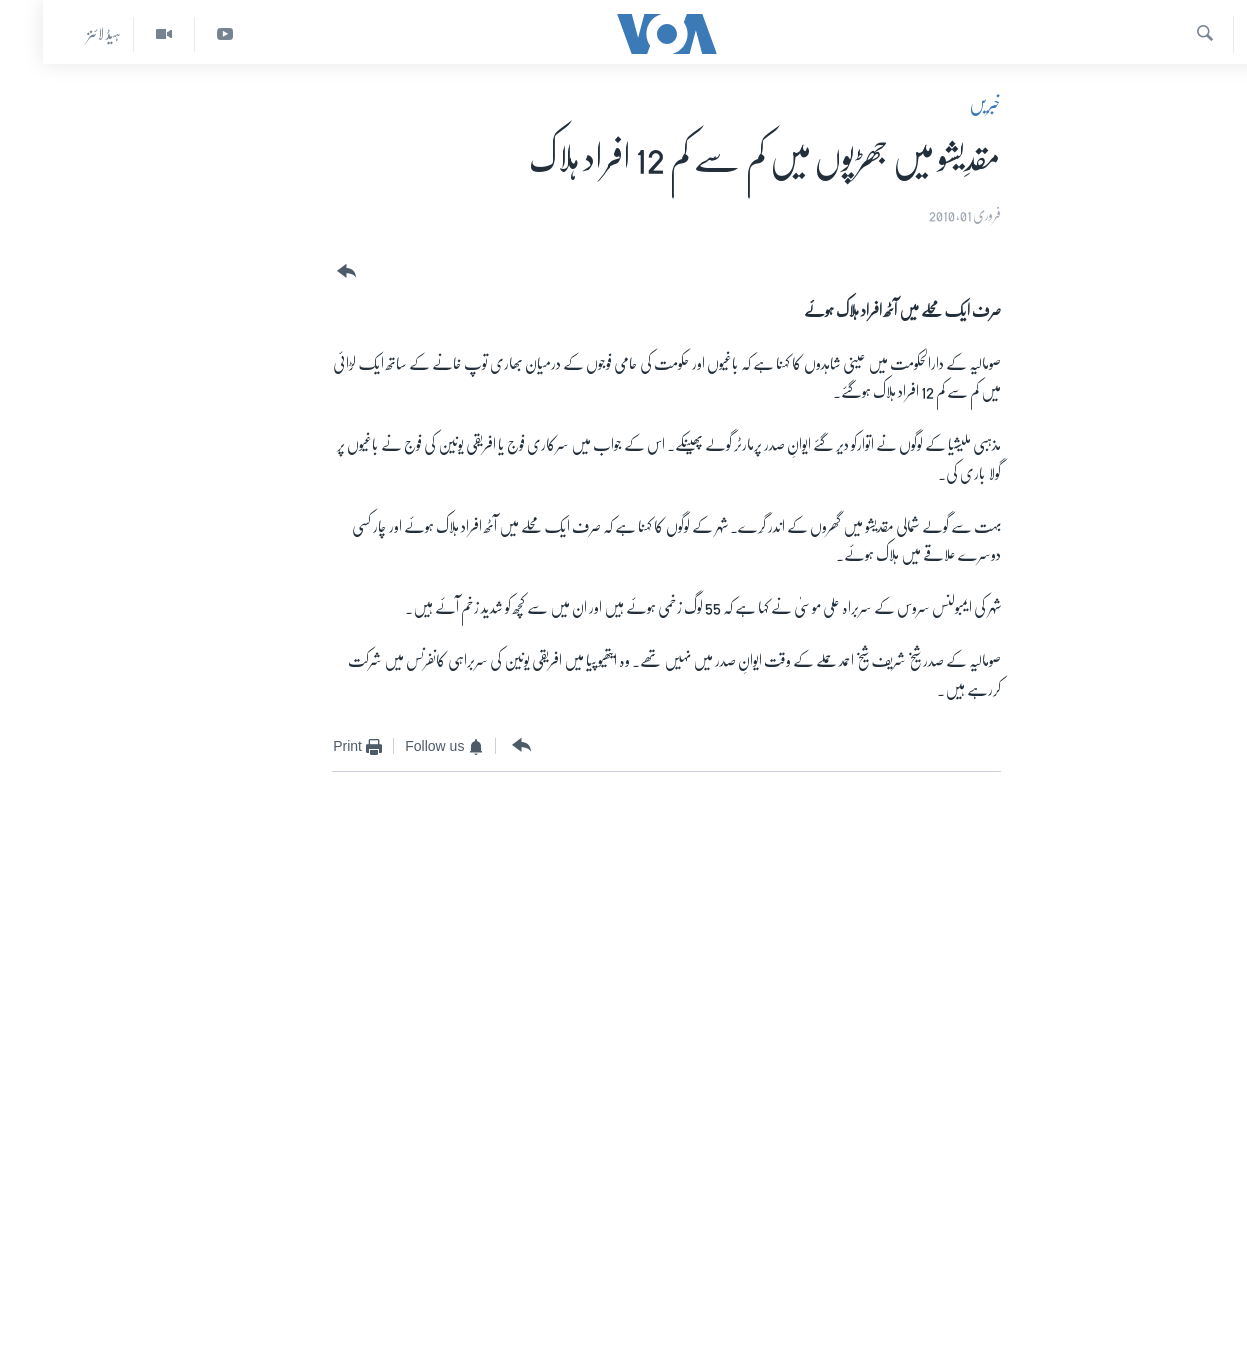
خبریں (942, 104)
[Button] (301, 271)
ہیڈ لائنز (61, 34)
